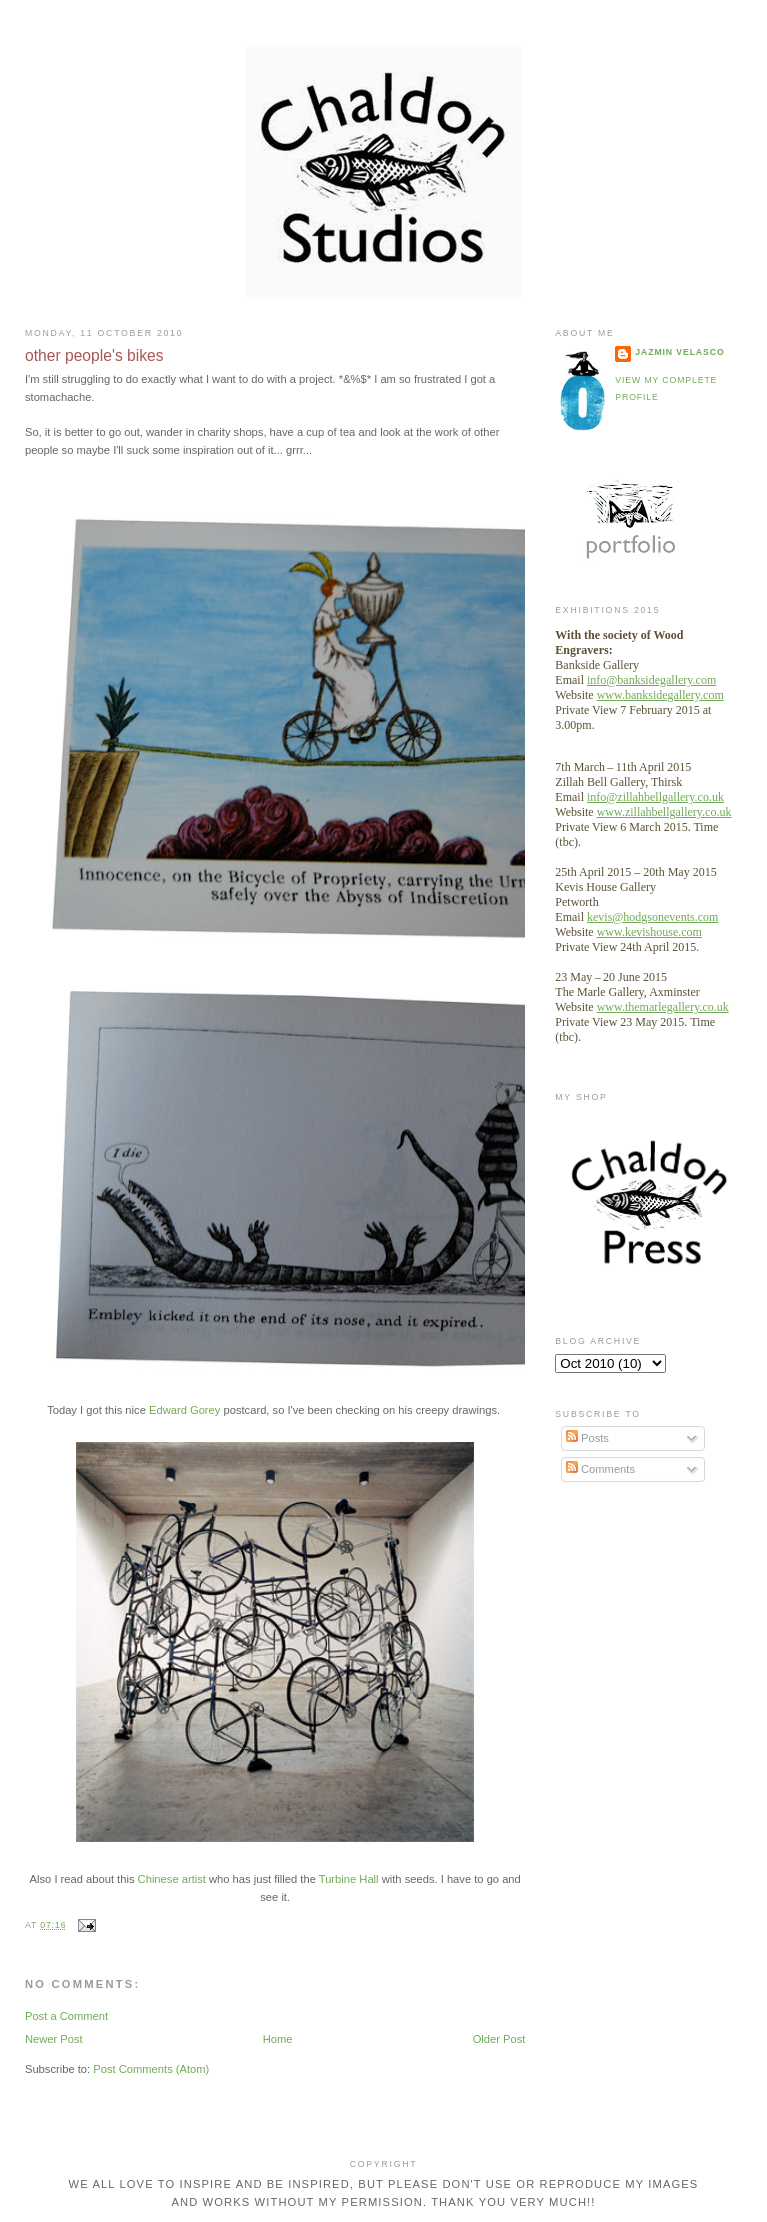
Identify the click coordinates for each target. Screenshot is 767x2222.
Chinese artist (172, 1879)
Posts (587, 1438)
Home (278, 2039)
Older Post (499, 2039)
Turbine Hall (349, 1879)
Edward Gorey (184, 1410)
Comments (600, 1469)
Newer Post (54, 2039)
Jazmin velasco (679, 352)
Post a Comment (66, 2016)
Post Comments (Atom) (151, 2069)
